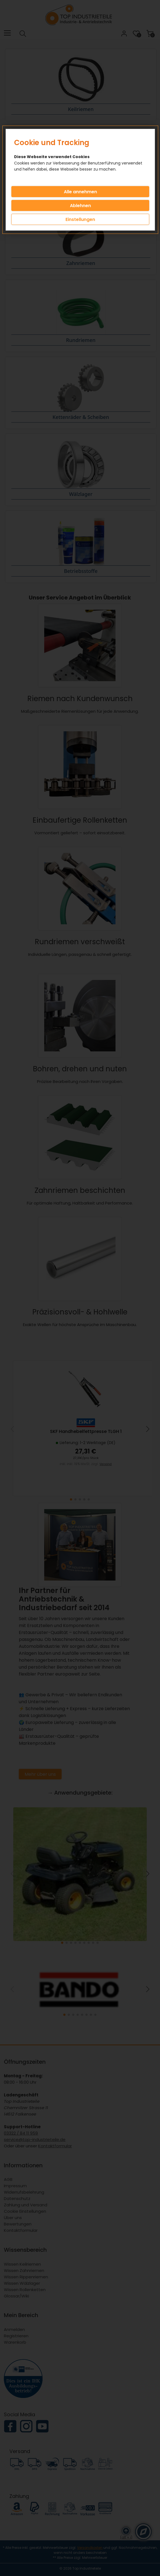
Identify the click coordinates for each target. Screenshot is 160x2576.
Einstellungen (80, 219)
